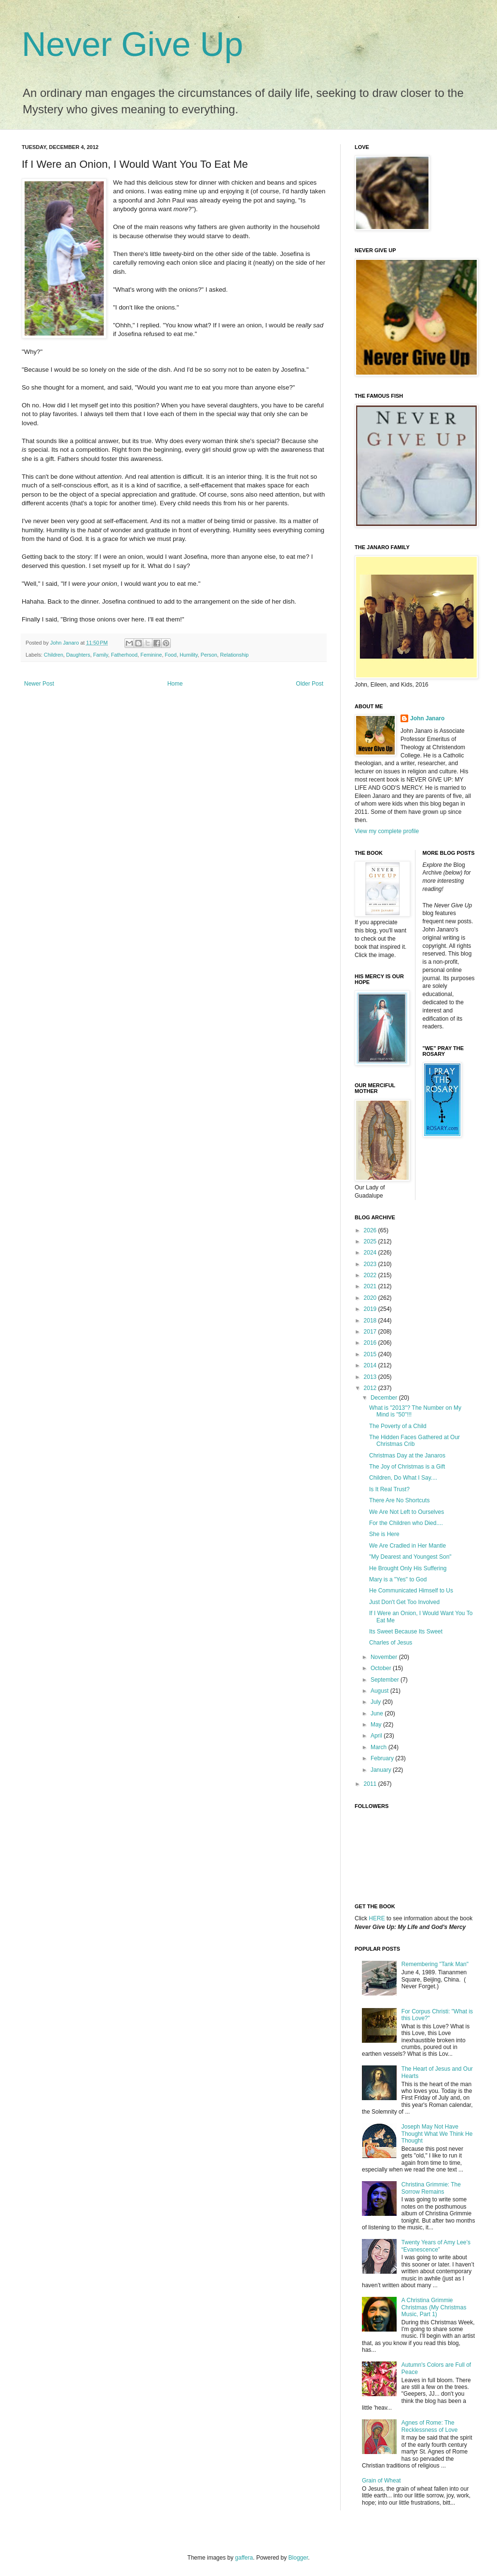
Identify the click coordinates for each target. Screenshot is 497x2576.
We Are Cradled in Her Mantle (407, 1545)
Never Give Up (132, 44)
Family (100, 655)
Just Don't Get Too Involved (404, 1602)
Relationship (234, 655)
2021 (371, 1286)
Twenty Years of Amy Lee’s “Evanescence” (435, 2245)
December (385, 1397)
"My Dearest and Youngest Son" (410, 1556)
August (380, 1690)
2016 (371, 1342)
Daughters (78, 655)
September (385, 1679)
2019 (371, 1309)
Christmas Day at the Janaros (407, 1455)
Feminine (151, 655)
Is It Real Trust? (389, 1489)
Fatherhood (124, 655)
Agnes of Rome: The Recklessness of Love (429, 2426)
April (377, 1735)
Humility (188, 655)
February (383, 1758)
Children (53, 655)
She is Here (384, 1534)
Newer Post (39, 683)
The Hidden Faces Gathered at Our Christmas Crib (414, 1440)
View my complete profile (387, 831)
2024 (371, 1252)
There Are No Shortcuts (399, 1500)
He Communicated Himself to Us (411, 1590)
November (385, 1657)
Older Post (309, 683)
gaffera (244, 2557)
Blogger (298, 2557)
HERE (377, 1918)
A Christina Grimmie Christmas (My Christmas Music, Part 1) (434, 2307)
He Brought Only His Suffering (408, 1568)
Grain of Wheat (381, 2480)
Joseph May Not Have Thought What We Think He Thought (437, 2133)
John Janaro (427, 718)
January (382, 1770)
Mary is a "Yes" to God (398, 1579)
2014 (371, 1365)
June (378, 1713)
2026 (371, 1230)
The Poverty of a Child (398, 1426)
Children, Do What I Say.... (403, 1477)
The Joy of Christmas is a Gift (407, 1466)
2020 (371, 1298)
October (382, 1668)
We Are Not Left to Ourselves (406, 1512)
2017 (371, 1331)
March (379, 1747)
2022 (371, 1275)
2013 (371, 1377)
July (377, 1702)
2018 (371, 1320)
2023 (371, 1264)
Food (171, 655)
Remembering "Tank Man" (435, 1964)
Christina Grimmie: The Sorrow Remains (431, 2188)
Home (175, 683)
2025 (371, 1241)
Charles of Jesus (390, 1642)
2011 (371, 1783)
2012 (371, 1388)
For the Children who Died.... (406, 1523)
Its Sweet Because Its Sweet (405, 1631)
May (377, 1724)
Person (209, 655)
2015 (371, 1354)
